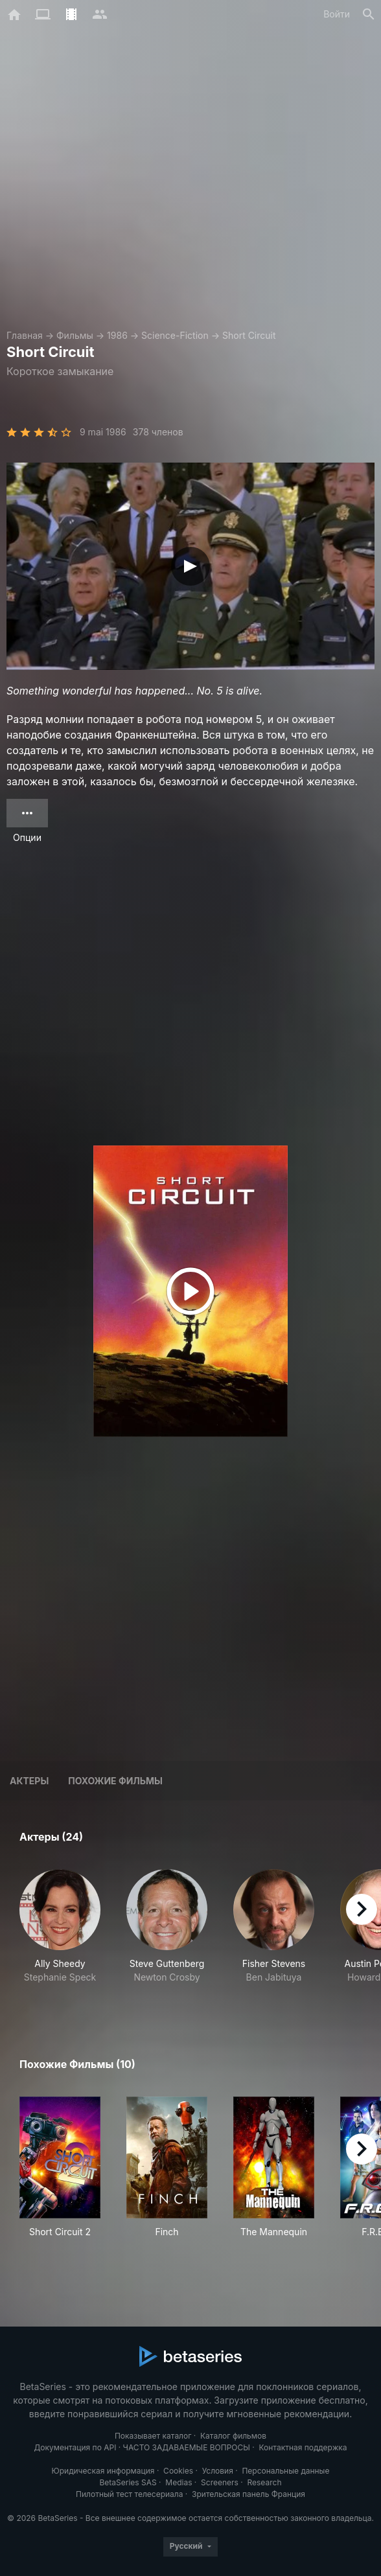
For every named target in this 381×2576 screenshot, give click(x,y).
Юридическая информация (103, 2471)
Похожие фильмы (115, 1780)
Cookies (178, 2471)
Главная (24, 335)
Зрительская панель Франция (248, 2494)
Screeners (219, 2482)
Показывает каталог (153, 2436)
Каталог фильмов (233, 2436)
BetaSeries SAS (128, 2482)
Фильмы (74, 335)
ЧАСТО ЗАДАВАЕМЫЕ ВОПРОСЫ (186, 2447)
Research (264, 2482)
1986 (117, 335)
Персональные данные (285, 2471)
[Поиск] (368, 14)
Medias (178, 2482)
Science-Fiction (175, 335)
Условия (217, 2471)
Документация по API (75, 2447)
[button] (59, 1933)
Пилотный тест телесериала (129, 2494)
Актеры (29, 1780)
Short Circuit (249, 335)
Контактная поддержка (303, 2447)
